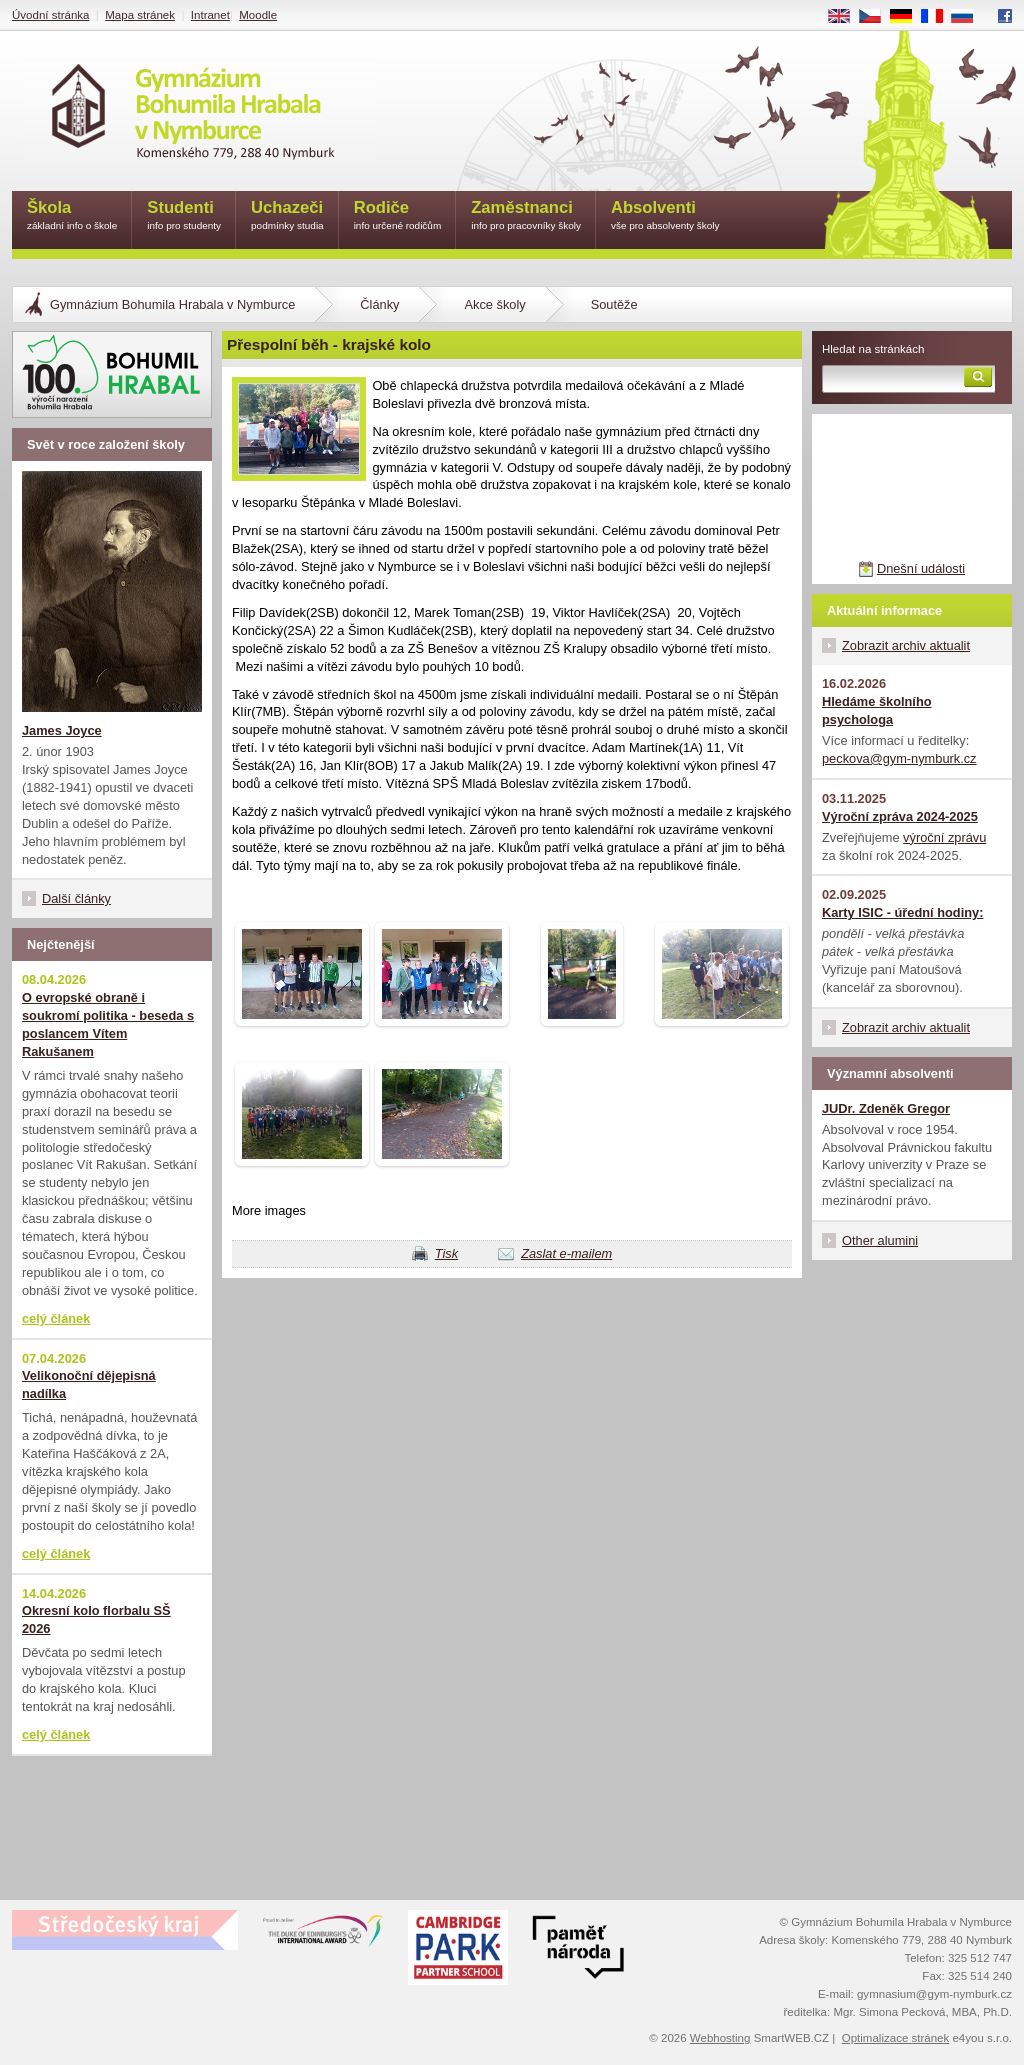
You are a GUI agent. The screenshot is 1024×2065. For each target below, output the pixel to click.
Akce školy (494, 304)
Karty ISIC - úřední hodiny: (902, 912)
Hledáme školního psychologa (877, 710)
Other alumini (880, 1240)
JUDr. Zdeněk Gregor (886, 1108)
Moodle (258, 15)
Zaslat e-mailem (566, 1253)
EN (846, 17)
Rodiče (398, 216)
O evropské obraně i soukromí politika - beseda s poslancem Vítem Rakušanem (108, 1024)
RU (969, 17)
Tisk (446, 1253)
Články (379, 304)
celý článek (56, 1318)
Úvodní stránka (50, 15)
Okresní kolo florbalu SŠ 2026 (96, 1619)
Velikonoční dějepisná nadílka (89, 1384)
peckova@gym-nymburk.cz (899, 758)
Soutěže (614, 304)
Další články (76, 898)
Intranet (210, 15)
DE (908, 17)
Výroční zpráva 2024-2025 (900, 816)
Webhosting (720, 2038)
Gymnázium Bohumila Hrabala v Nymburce (172, 304)
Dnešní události (921, 568)
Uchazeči (287, 216)
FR (938, 17)
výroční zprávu (944, 837)
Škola (72, 216)
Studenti (184, 216)
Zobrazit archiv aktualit (906, 645)
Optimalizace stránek (896, 2038)
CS (877, 17)
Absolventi (665, 216)
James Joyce (62, 730)
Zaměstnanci (526, 216)
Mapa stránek (140, 15)
